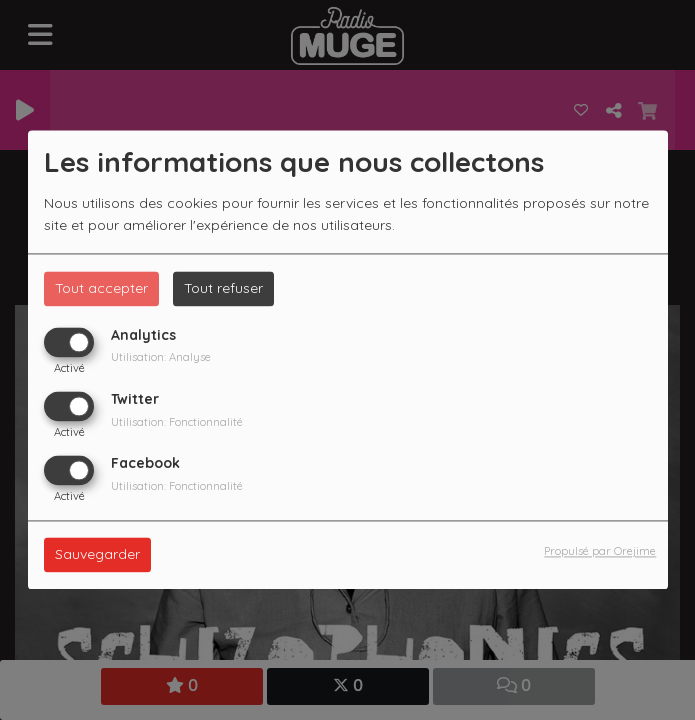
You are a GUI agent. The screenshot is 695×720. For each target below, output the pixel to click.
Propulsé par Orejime (600, 552)
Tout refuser (223, 288)
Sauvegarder (97, 555)
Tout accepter (101, 288)
